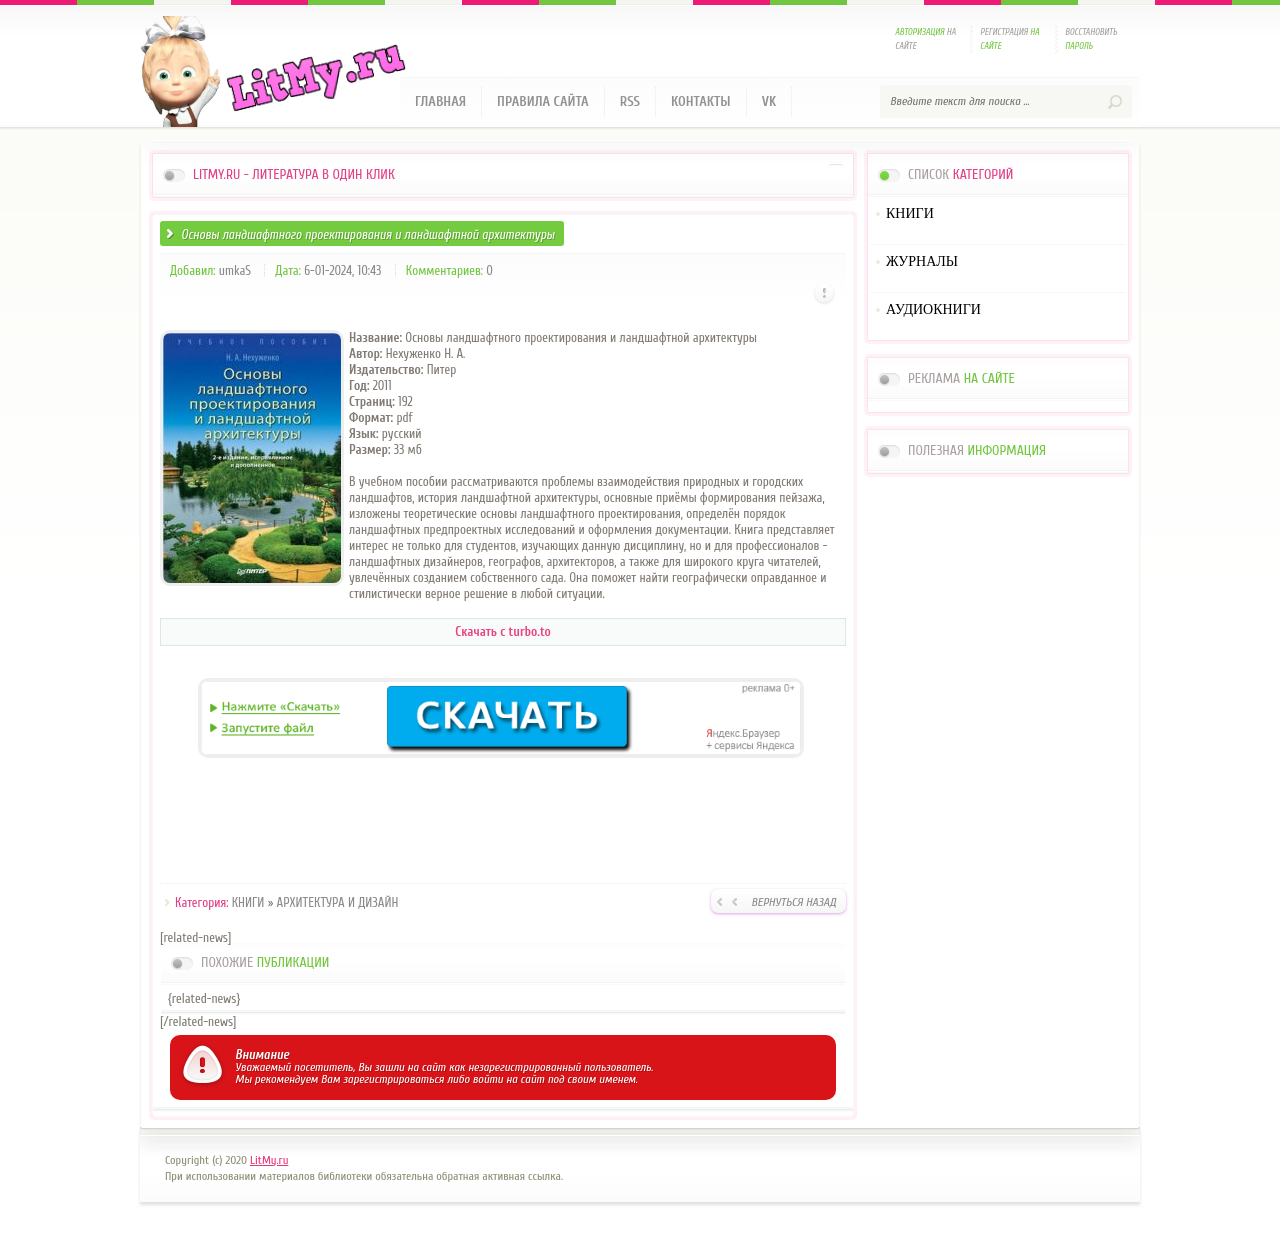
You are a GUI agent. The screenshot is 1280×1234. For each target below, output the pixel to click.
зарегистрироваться (393, 1079)
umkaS (235, 270)
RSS (630, 101)
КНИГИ (248, 902)
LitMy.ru (269, 1160)
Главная (440, 101)
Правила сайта (543, 101)
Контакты (701, 101)
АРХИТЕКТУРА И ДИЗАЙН (338, 902)
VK (769, 101)
